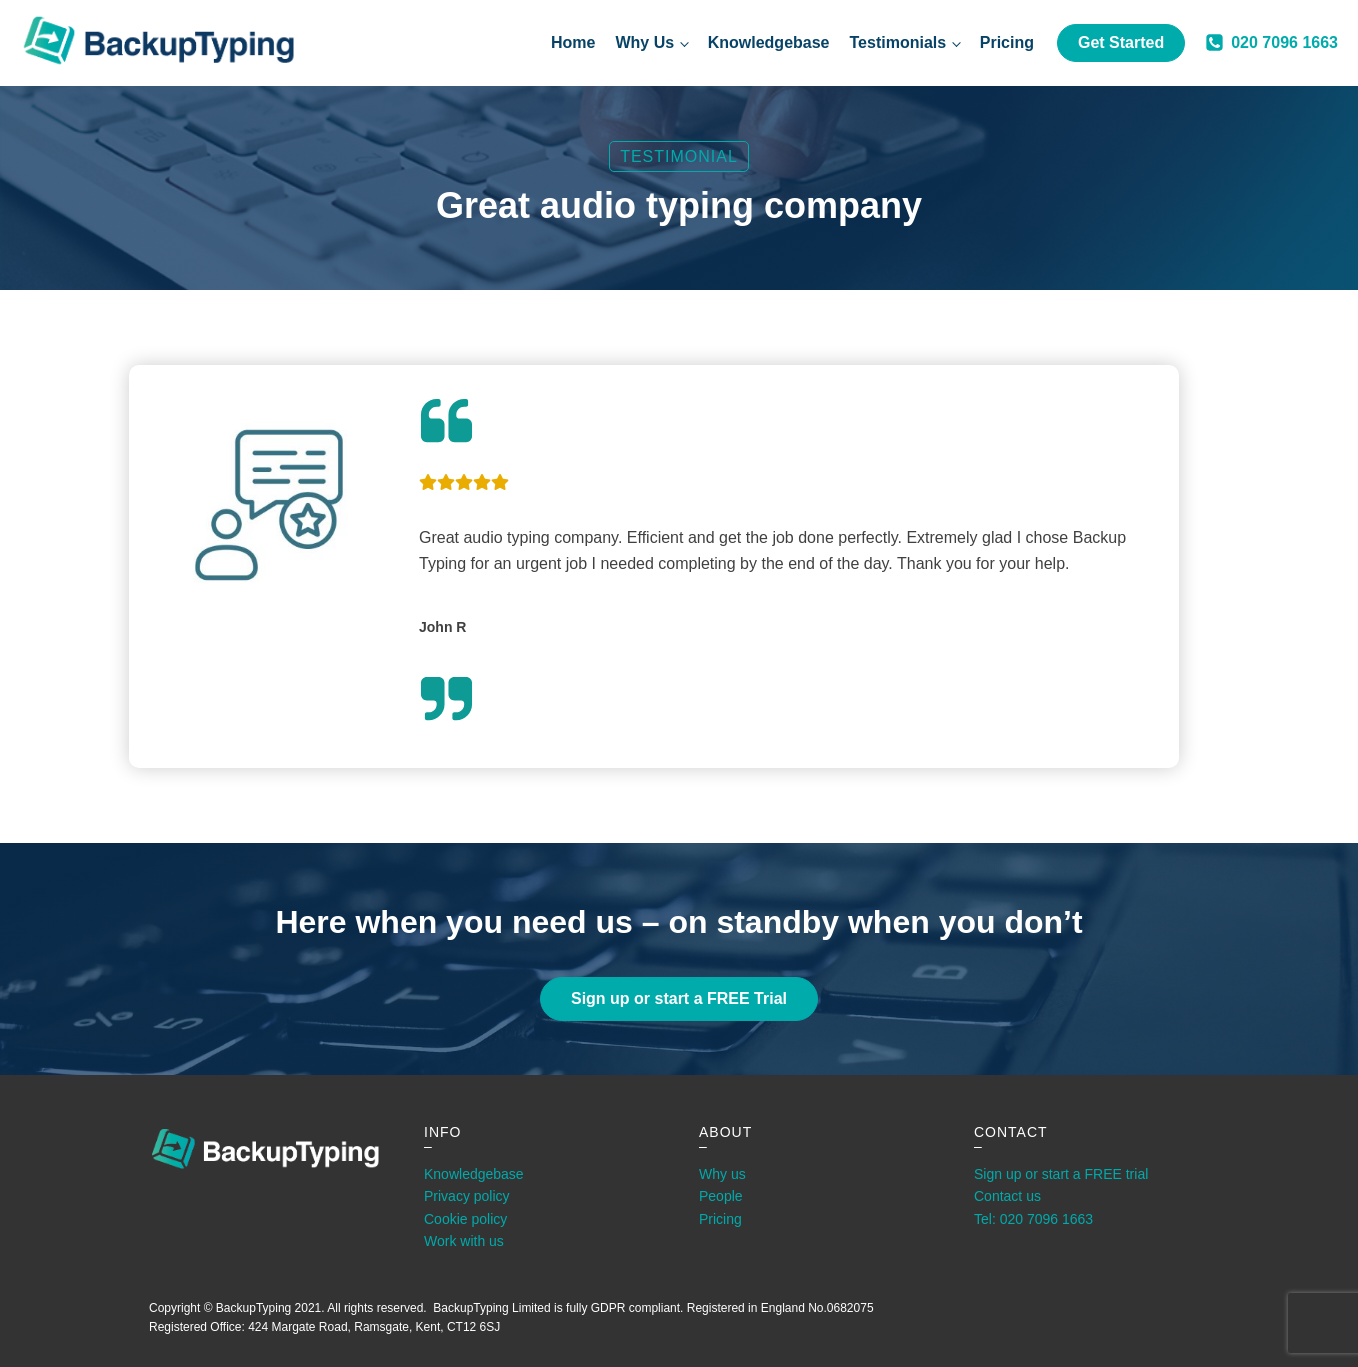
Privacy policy (467, 1196)
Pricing (1007, 42)
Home (573, 42)
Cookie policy (465, 1219)
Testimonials (898, 42)
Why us (722, 1174)
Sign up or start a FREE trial (1061, 1174)
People (721, 1196)
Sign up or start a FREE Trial (679, 998)
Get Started (1121, 42)
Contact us (1007, 1196)
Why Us (644, 42)
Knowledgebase (769, 42)
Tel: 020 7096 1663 (1033, 1219)
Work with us (464, 1241)
